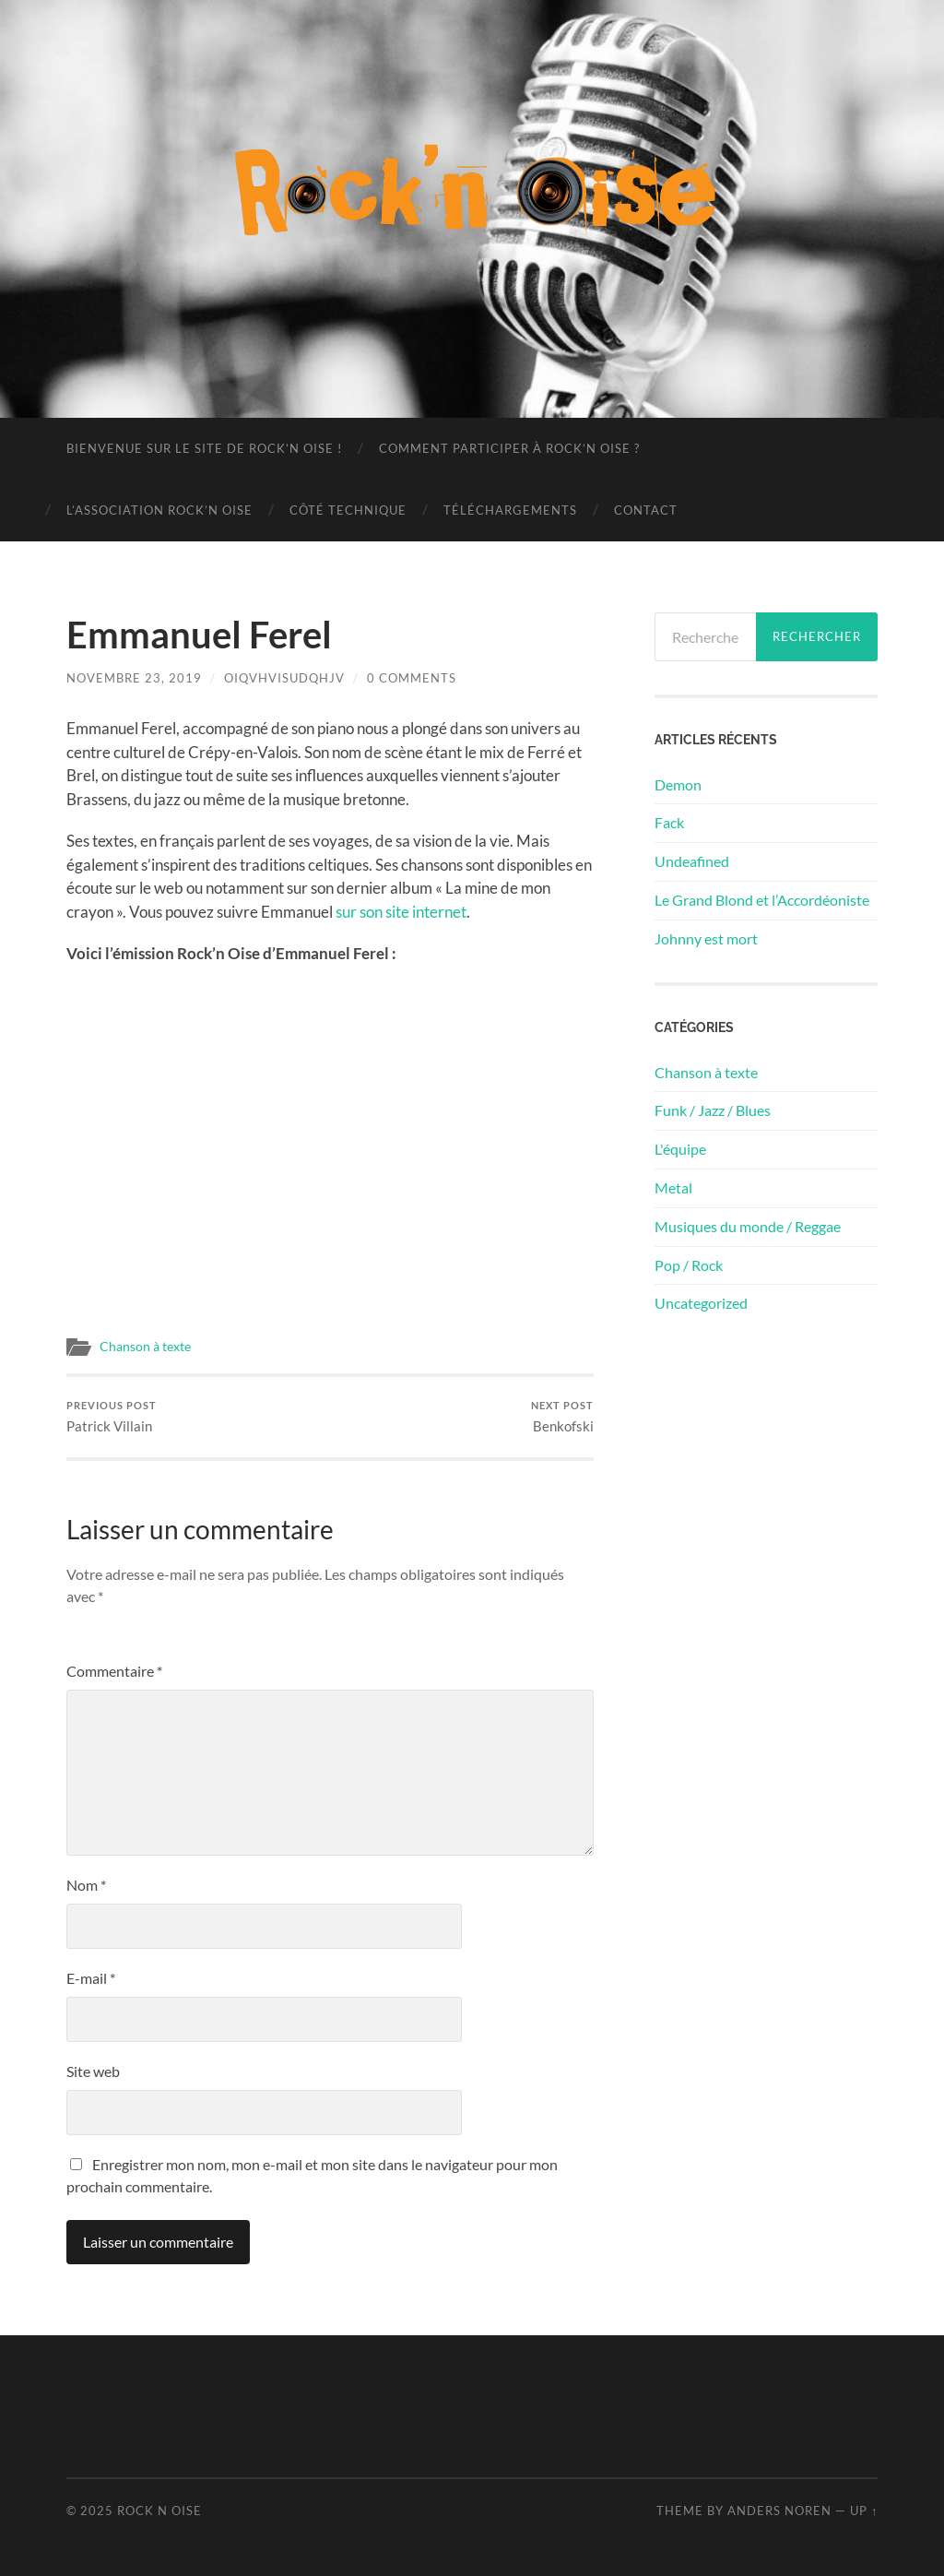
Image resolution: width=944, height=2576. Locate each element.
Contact (646, 510)
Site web (93, 2071)
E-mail (90, 1978)
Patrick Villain (111, 1417)
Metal (673, 1187)
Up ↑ (864, 2510)
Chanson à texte (145, 1346)
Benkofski (562, 1417)
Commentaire (114, 1671)
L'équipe (680, 1148)
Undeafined (692, 861)
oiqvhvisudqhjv (284, 678)
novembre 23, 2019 (134, 678)
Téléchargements (510, 510)
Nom (86, 1884)
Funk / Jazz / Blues (713, 1110)
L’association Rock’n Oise (159, 510)
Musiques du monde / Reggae (748, 1226)
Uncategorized (701, 1303)
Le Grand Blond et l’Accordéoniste (762, 899)
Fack (669, 822)
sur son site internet (401, 911)
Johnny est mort (706, 938)
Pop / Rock (689, 1265)
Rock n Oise (159, 2510)
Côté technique (348, 510)
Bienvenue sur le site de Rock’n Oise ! (204, 448)
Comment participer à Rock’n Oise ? (509, 448)
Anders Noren (779, 2510)
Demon (678, 784)
